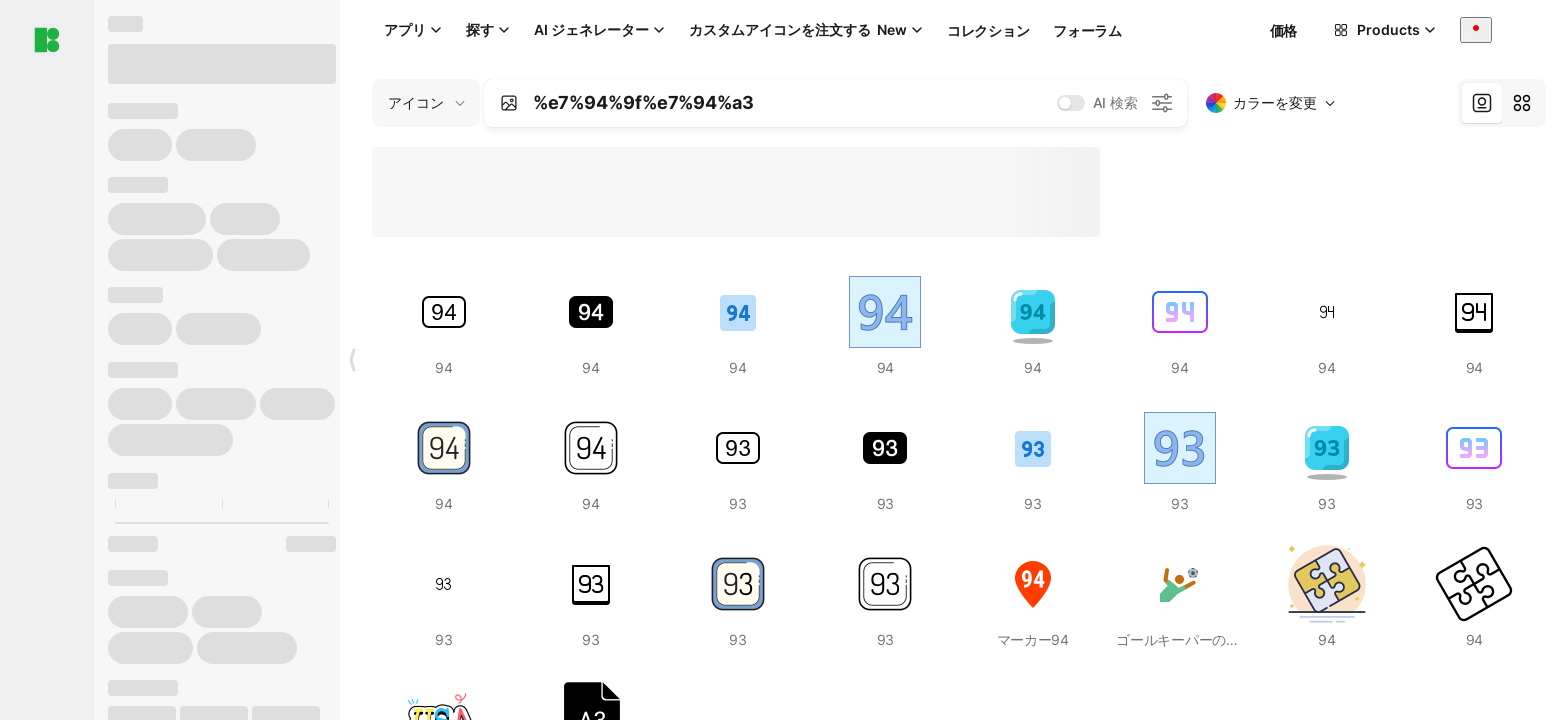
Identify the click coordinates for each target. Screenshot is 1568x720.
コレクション (988, 30)
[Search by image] (509, 103)
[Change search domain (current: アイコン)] (426, 103)
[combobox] (1476, 29)
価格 (1283, 30)
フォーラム (1087, 30)
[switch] (1071, 103)
